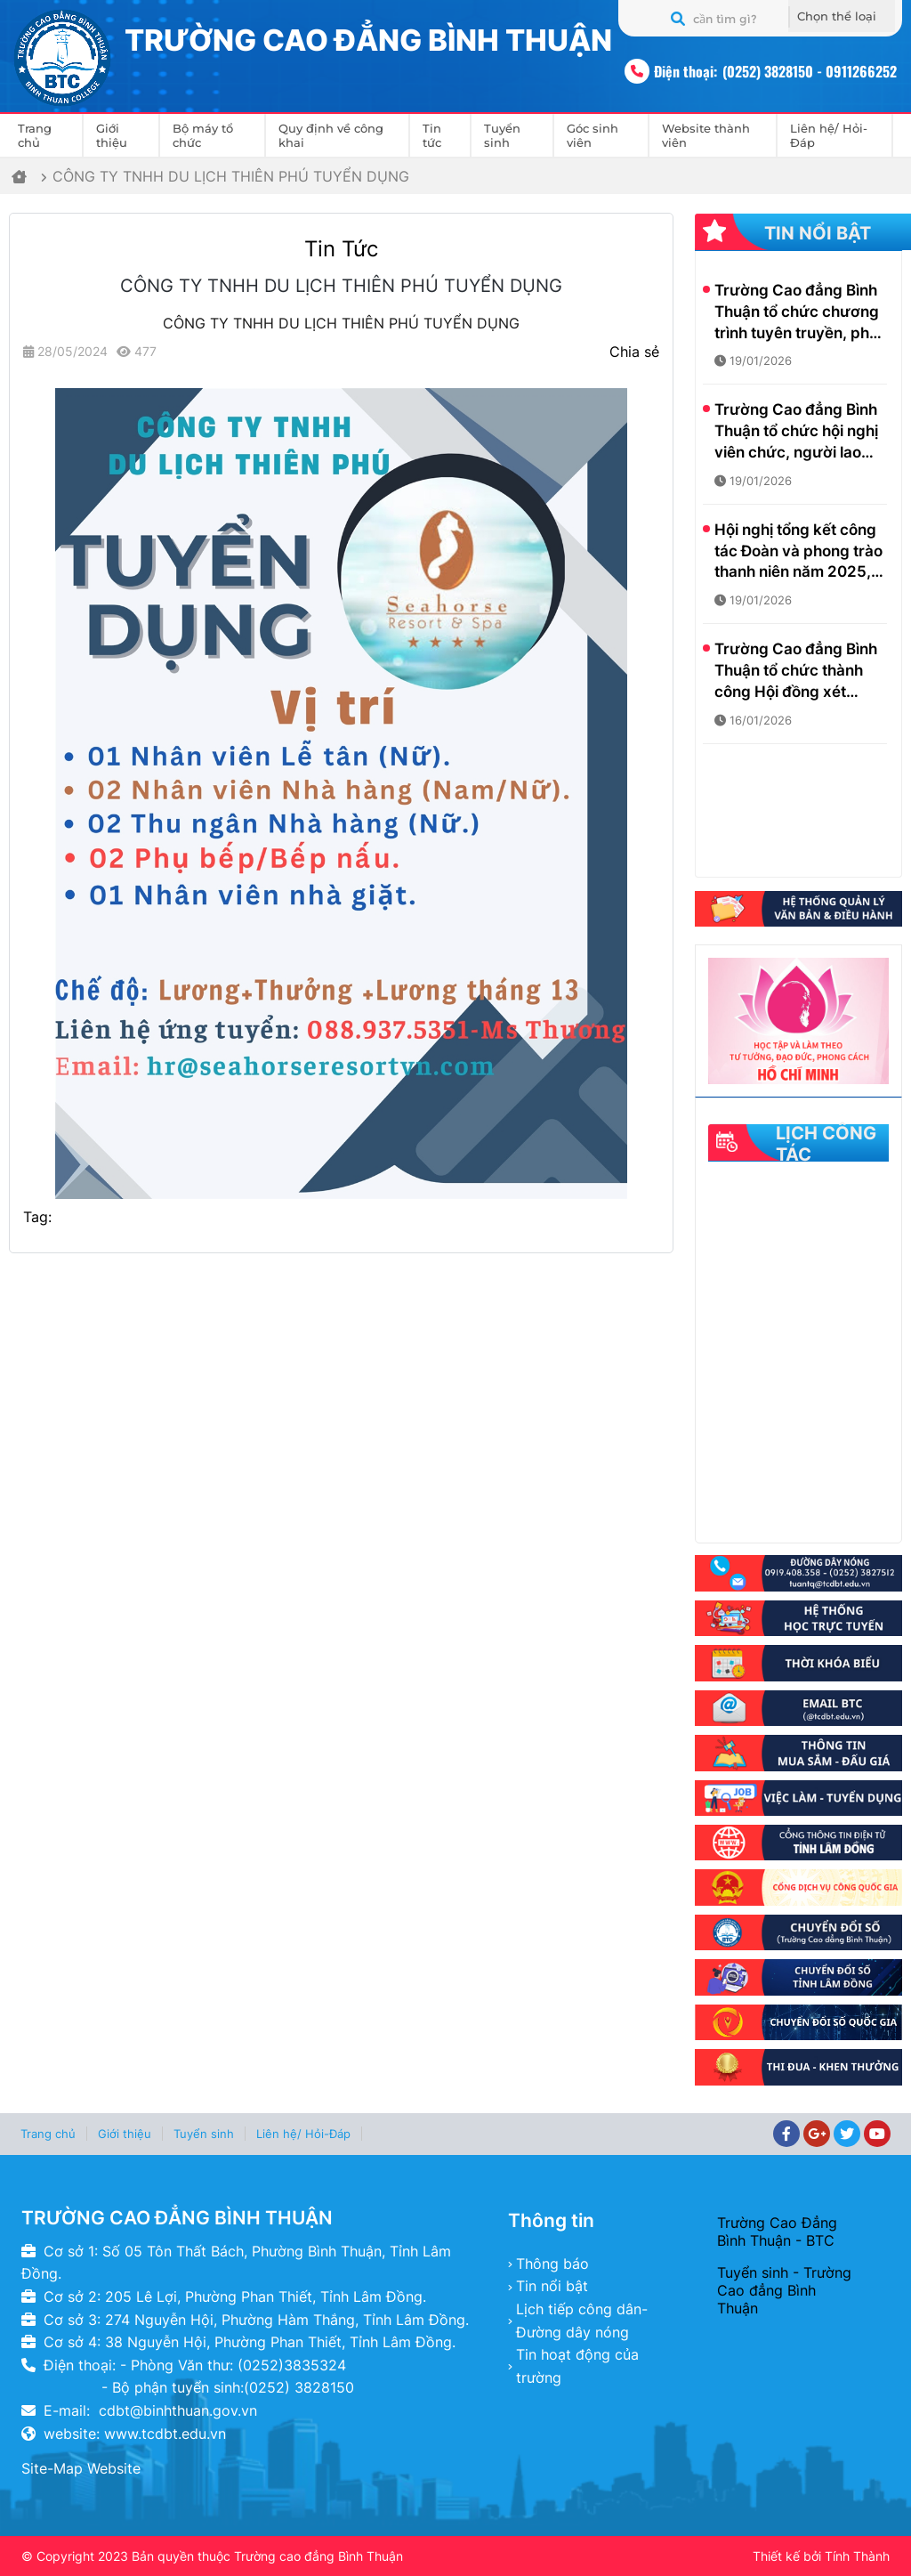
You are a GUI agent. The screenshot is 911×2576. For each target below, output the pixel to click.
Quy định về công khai (330, 135)
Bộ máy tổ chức (203, 135)
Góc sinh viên (592, 135)
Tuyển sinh (502, 135)
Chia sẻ (634, 351)
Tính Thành (857, 2556)
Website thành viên (706, 135)
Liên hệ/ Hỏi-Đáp (828, 135)
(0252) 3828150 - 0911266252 (809, 71)
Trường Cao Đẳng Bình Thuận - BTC (777, 2231)
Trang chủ (35, 135)
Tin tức (432, 135)
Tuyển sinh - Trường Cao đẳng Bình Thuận (784, 2290)
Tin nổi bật (552, 2286)
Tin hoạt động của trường (577, 2365)
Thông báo (552, 2263)
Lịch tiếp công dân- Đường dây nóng (582, 2320)
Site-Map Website (81, 2468)
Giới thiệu (111, 135)
